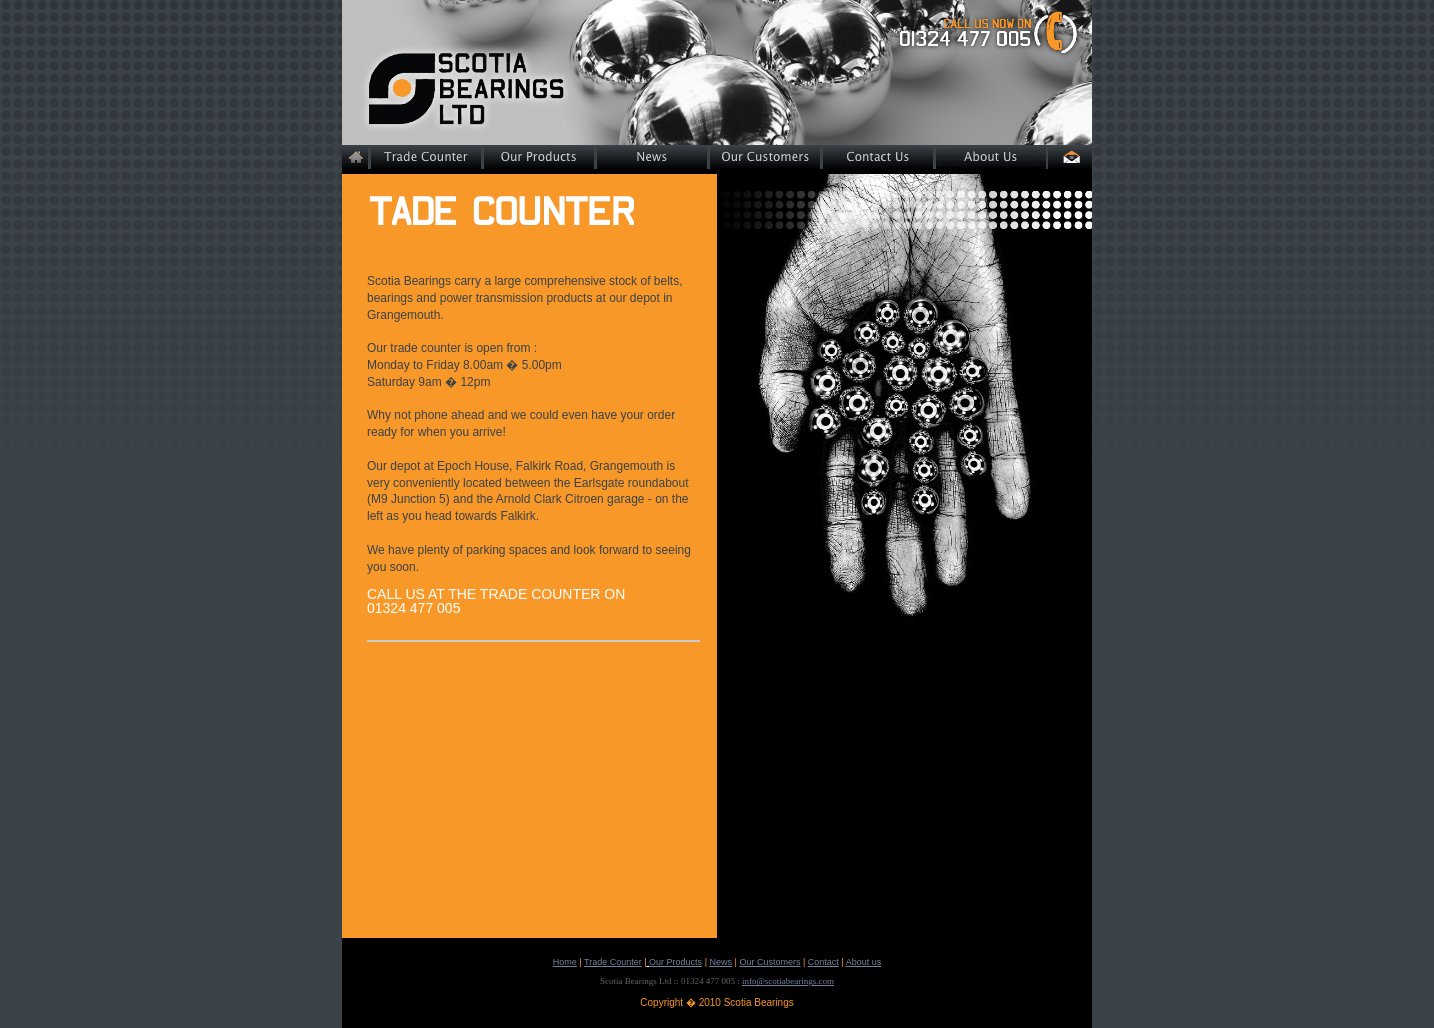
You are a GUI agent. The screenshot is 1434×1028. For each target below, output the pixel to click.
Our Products (675, 962)
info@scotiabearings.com (788, 981)
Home (565, 962)
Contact (823, 962)
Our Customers (769, 962)
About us (864, 962)
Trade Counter (613, 962)
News (720, 962)
